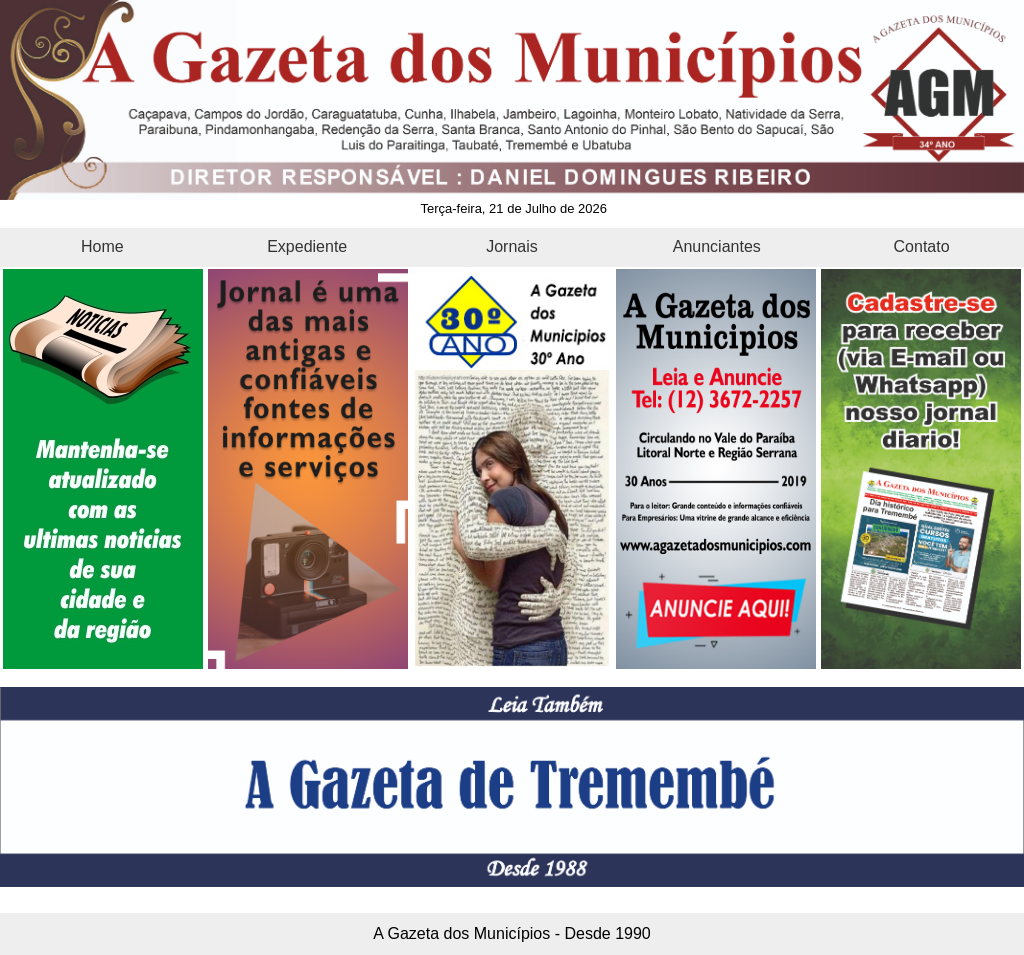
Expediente (307, 246)
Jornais (512, 246)
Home (102, 246)
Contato (922, 246)
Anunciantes (717, 246)
